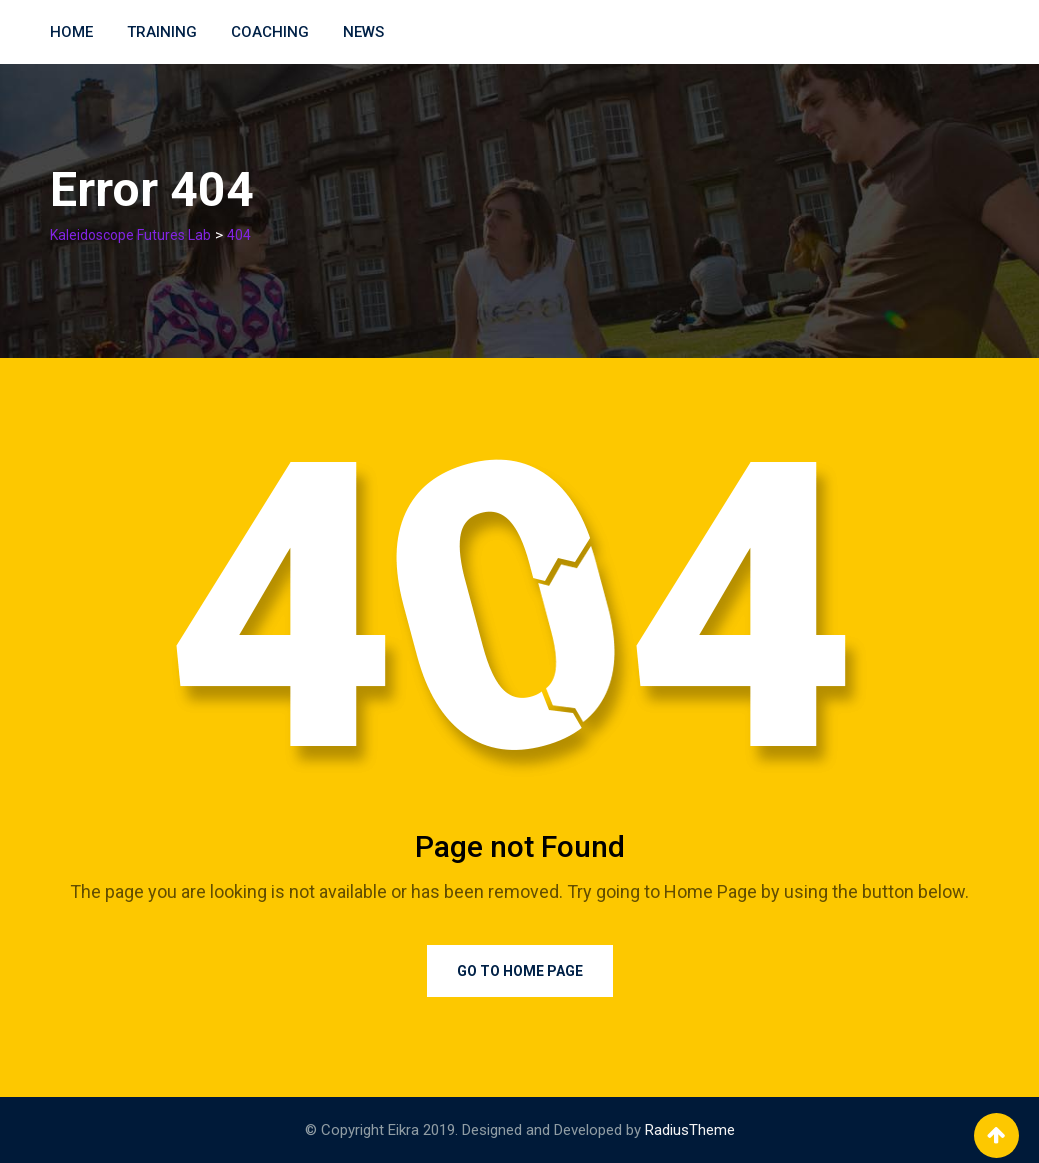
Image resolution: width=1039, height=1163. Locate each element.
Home (71, 32)
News (363, 32)
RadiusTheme (690, 1130)
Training (162, 32)
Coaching (270, 32)
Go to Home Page (520, 971)
